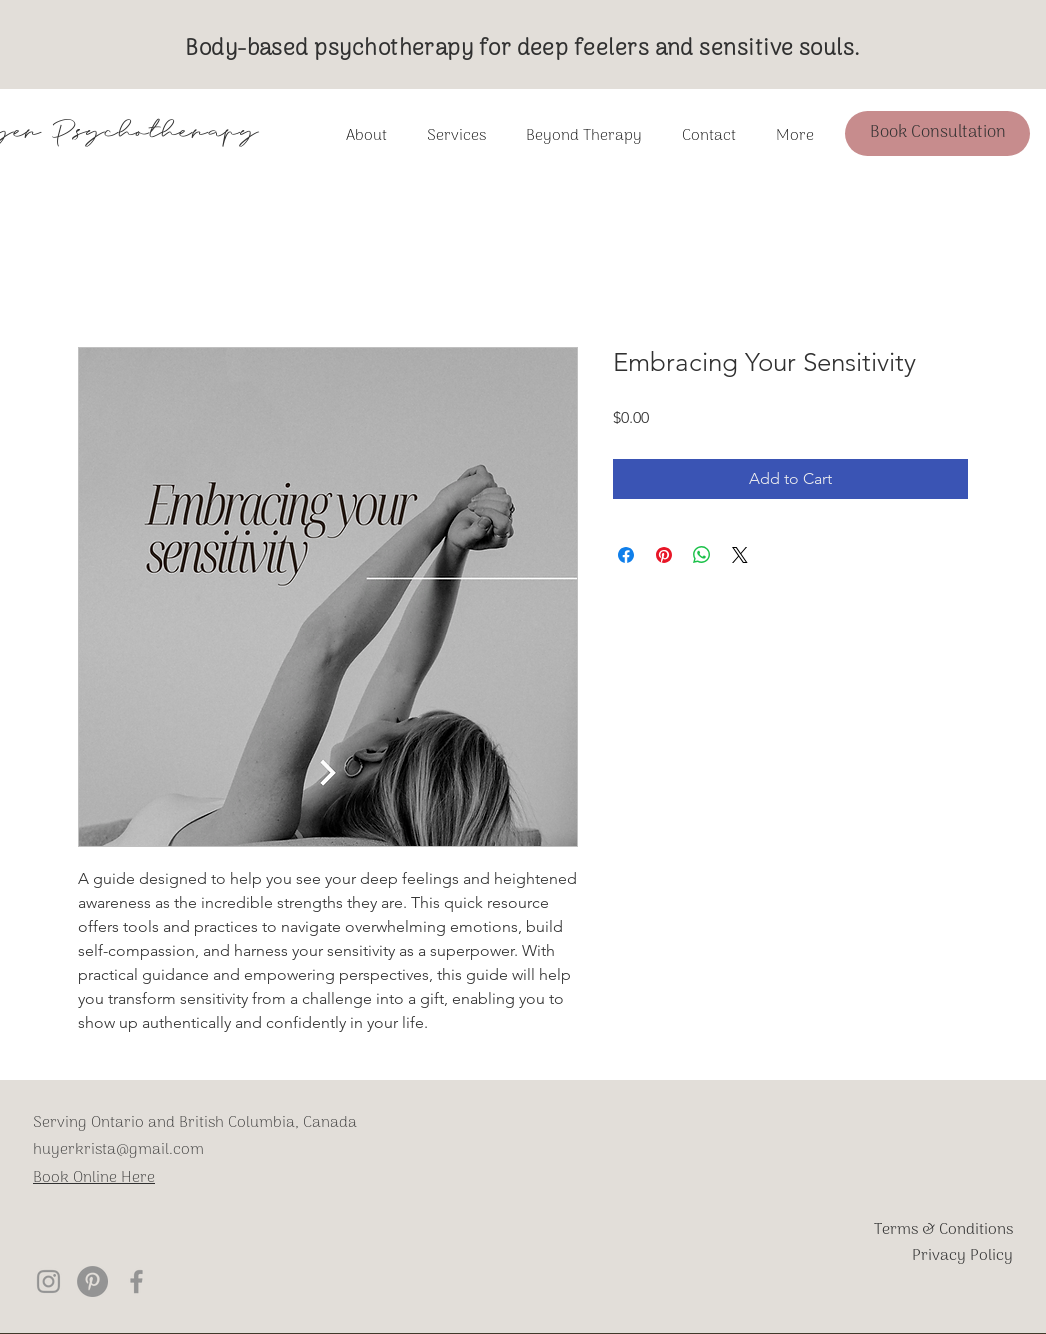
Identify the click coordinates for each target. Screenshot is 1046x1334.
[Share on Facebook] (626, 555)
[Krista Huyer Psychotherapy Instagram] (48, 1281)
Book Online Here (94, 1178)
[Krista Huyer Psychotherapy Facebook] (136, 1281)
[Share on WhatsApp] (702, 555)
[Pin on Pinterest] (664, 555)
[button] (584, 136)
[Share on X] (740, 555)
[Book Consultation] (937, 133)
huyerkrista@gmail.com (118, 1150)
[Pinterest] (92, 1281)
